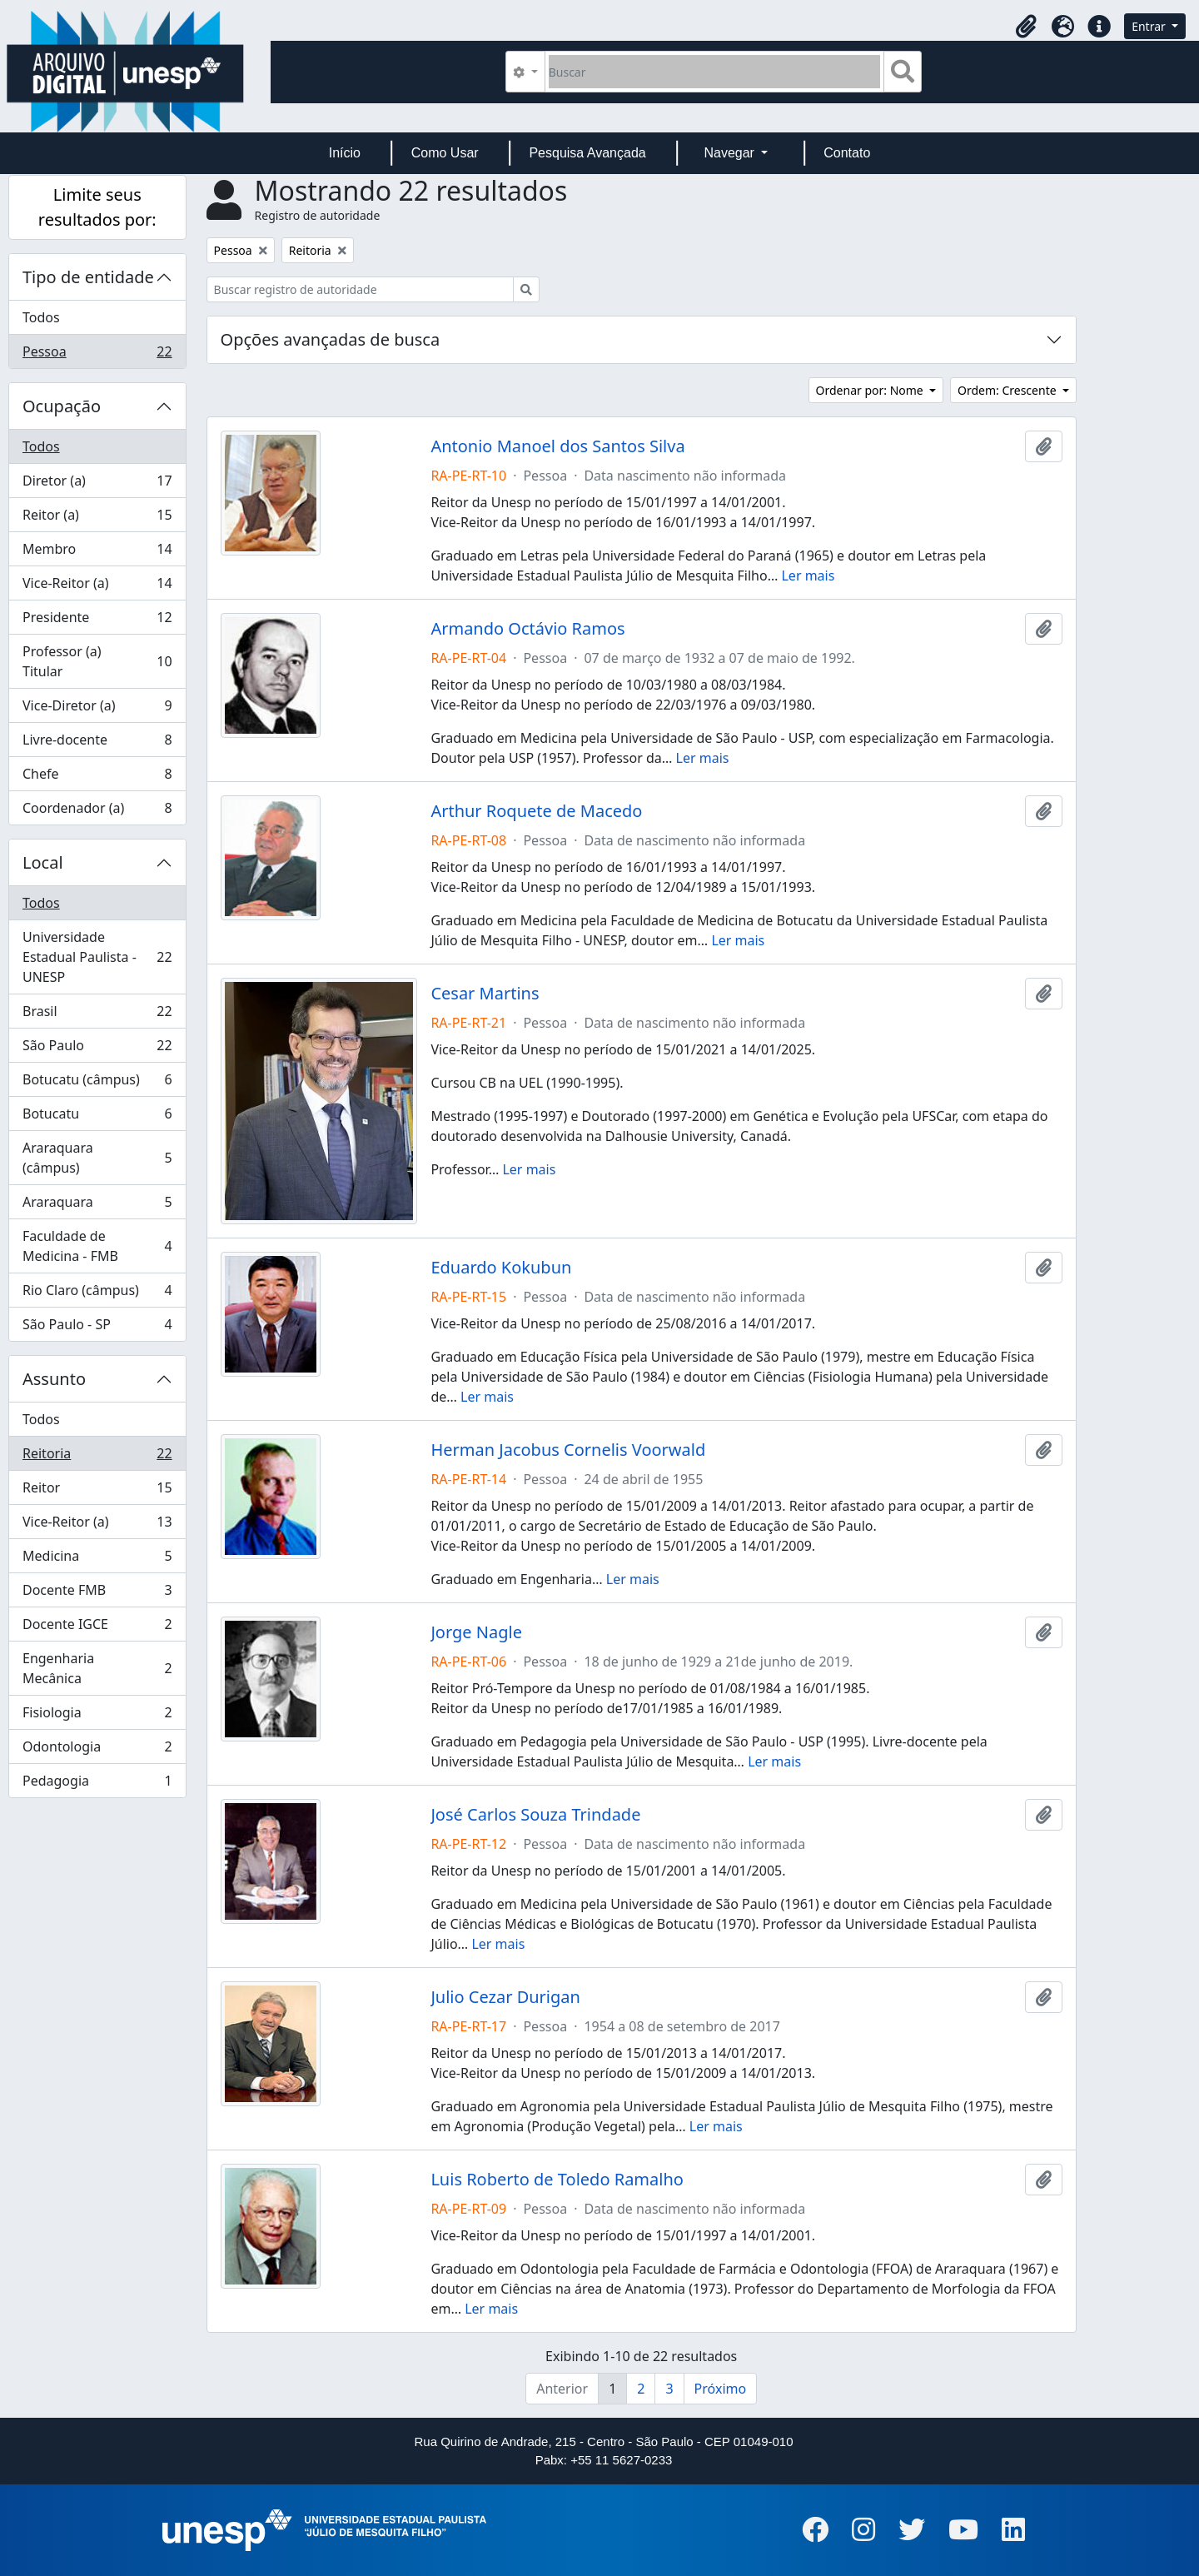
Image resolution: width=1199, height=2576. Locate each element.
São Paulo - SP (97, 1327)
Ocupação (61, 406)
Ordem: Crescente (1008, 390)
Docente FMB (97, 1593)
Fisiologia (97, 1716)
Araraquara (97, 1205)
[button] (1025, 26)
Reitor (97, 1491)
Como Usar (445, 153)
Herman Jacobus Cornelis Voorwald (567, 1450)
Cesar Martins (484, 994)
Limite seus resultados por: (97, 207)
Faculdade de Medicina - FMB (97, 1246)
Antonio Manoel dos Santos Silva (557, 446)
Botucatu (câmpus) (97, 1083)
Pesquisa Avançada (587, 153)
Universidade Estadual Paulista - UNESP (97, 957)
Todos (41, 317)
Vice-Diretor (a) (97, 709)
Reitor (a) (97, 518)
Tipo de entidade (88, 277)
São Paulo (97, 1049)
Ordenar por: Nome (871, 390)
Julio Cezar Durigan (505, 1997)
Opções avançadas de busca (330, 339)
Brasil (97, 1015)
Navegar (731, 153)
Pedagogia (97, 1784)
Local (42, 862)
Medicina (97, 1559)
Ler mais (807, 575)
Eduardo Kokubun (500, 1268)
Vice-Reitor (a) (97, 586)
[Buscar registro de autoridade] (360, 289)
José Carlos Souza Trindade (535, 1815)
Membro (97, 552)
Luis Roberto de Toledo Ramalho (557, 2180)
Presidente (97, 621)
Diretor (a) (97, 484)
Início (345, 153)
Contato (846, 153)
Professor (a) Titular (97, 661)
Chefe (97, 777)
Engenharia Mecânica (97, 1668)
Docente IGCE (97, 1628)
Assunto (54, 1379)
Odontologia (97, 1750)
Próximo (720, 2388)
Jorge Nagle (476, 1632)
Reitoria (97, 1457)
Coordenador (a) (97, 811)
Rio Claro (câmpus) (97, 1294)
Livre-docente (97, 743)
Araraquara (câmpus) (97, 1158)
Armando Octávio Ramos (527, 629)
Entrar (1150, 26)
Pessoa (97, 354)
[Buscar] (715, 71)
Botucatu (97, 1117)
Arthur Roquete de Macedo (536, 811)
